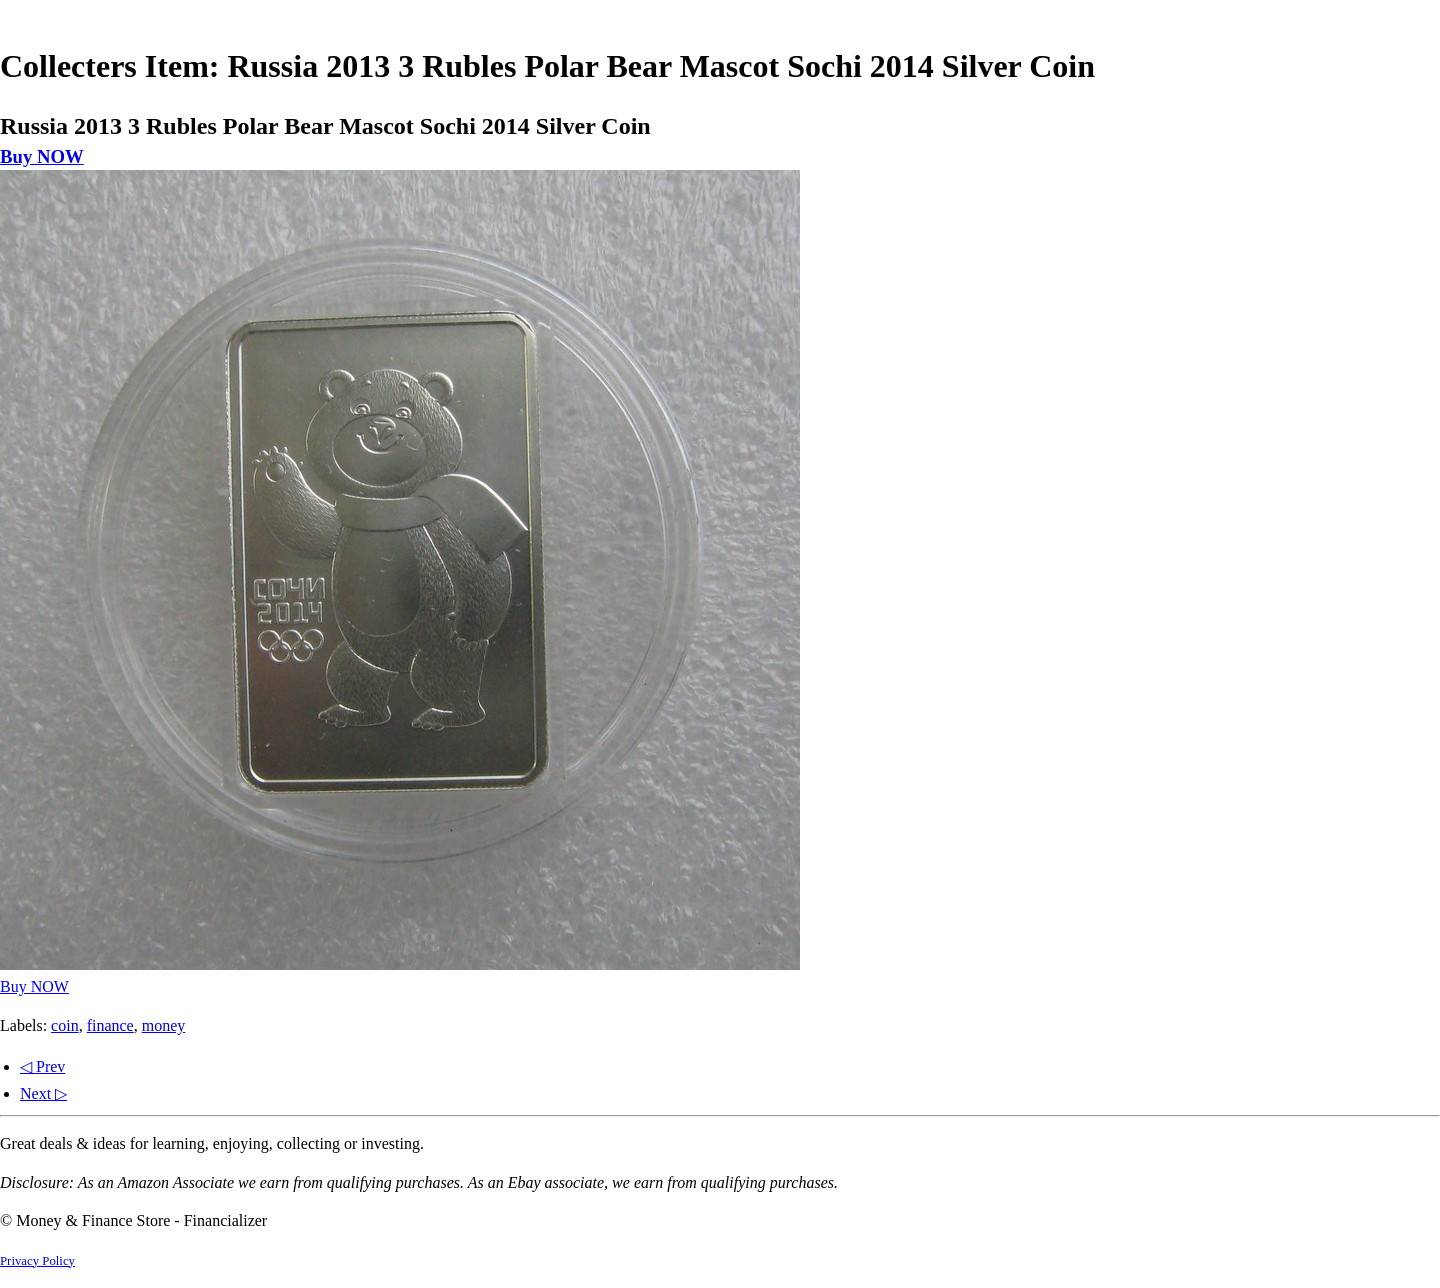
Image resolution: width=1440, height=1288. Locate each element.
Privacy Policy (37, 1261)
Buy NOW (42, 156)
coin (65, 1025)
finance (110, 1025)
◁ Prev (42, 1066)
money (164, 1025)
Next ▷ (43, 1093)
